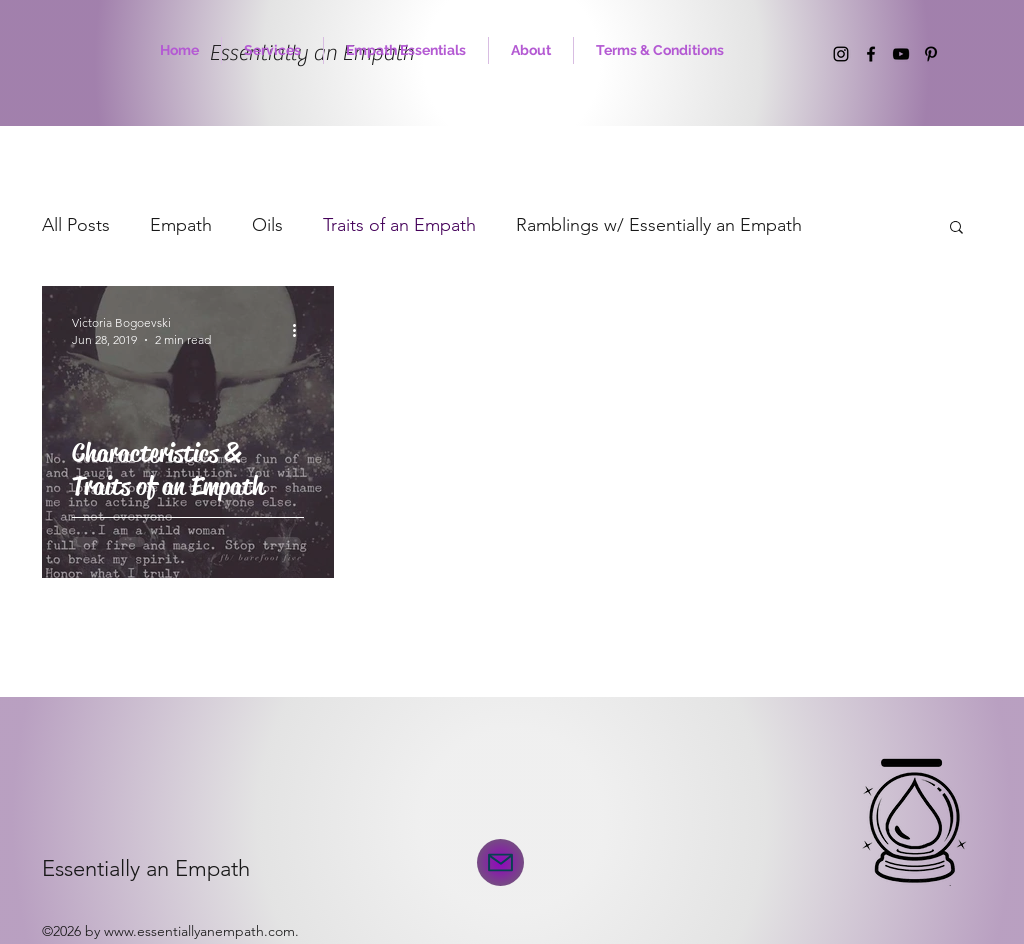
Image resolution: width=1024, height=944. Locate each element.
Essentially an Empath (146, 868)
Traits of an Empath (399, 225)
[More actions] (301, 330)
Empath (181, 225)
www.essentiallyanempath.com (199, 931)
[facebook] (871, 54)
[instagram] (841, 54)
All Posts (76, 225)
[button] (956, 228)
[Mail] (500, 862)
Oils (267, 225)
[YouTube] (901, 54)
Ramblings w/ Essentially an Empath (659, 225)
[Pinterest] (931, 54)
